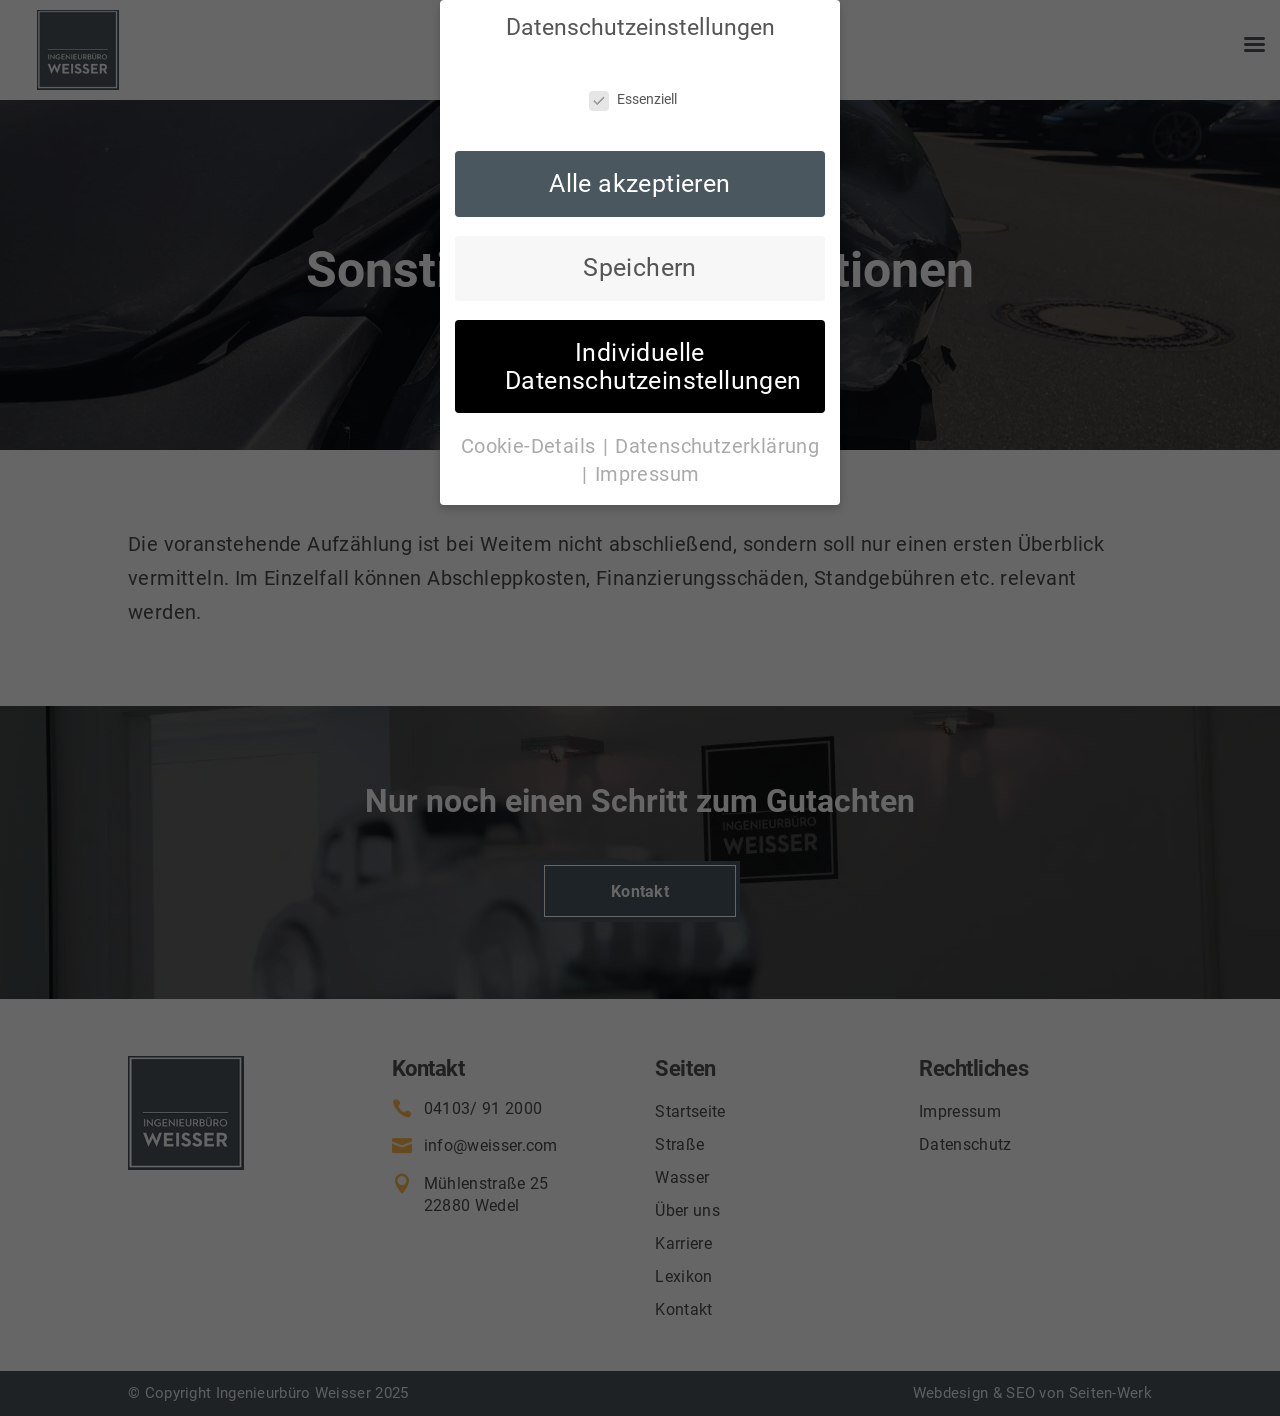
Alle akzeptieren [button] (639, 125)
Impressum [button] (647, 416)
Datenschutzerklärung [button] (717, 388)
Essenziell (633, 41)
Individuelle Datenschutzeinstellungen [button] (653, 308)
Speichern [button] (640, 209)
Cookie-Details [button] (531, 388)
